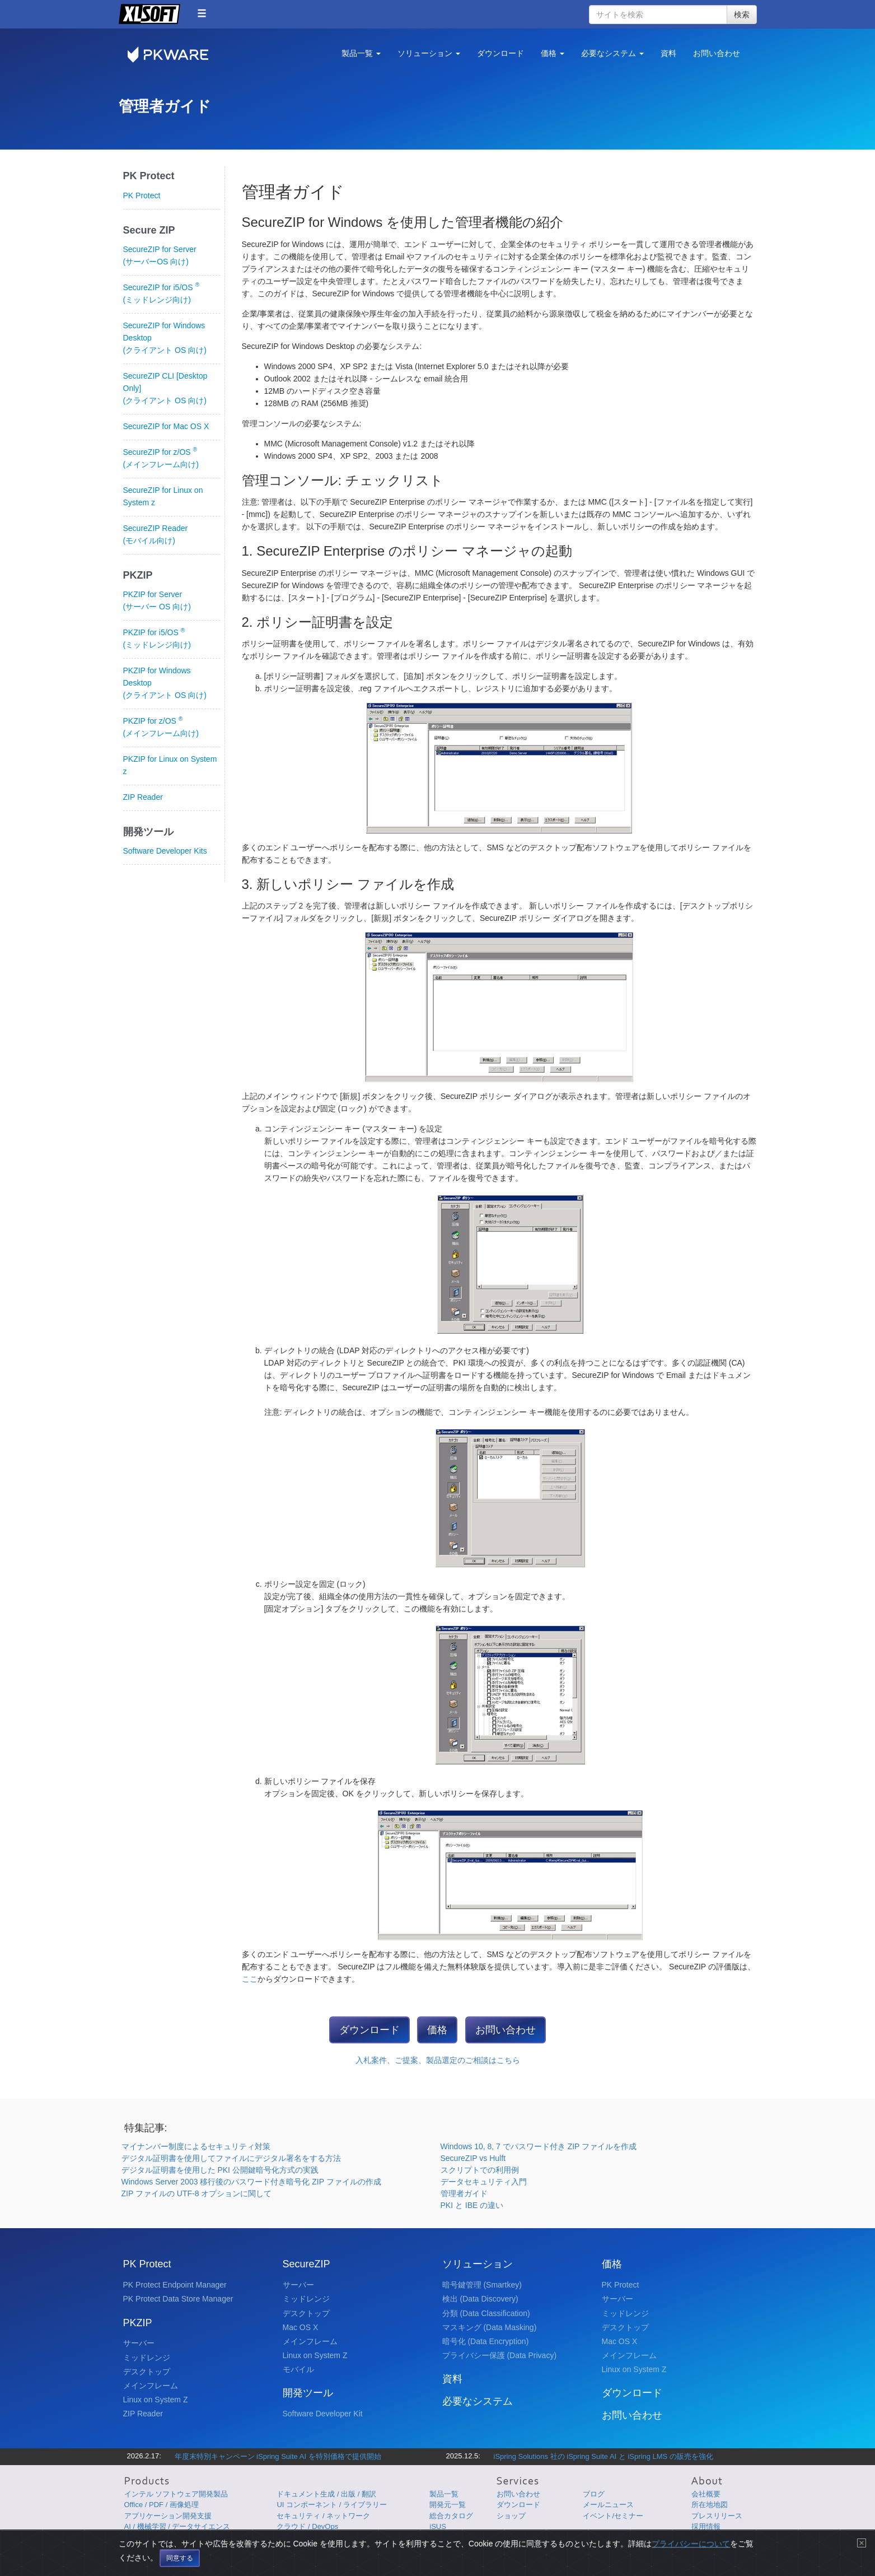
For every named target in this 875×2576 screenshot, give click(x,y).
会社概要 (705, 2494)
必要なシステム (477, 2401)
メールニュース (608, 2504)
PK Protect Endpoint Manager (175, 2284)
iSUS (437, 2526)
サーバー (139, 2343)
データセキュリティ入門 (484, 2181)
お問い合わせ (716, 53)
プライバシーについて (602, 2545)
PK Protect (142, 195)
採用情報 (705, 2526)
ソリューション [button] (428, 53)
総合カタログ (451, 2516)
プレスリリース (716, 2516)
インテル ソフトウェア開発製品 (176, 2494)
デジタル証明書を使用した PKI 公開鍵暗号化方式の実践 (220, 2169)
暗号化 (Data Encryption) (485, 2341)
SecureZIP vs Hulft (473, 2158)
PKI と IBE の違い (472, 2205)
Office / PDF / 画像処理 (161, 2504)
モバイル (298, 2369)
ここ (250, 1978)
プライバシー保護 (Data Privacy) (499, 2355)
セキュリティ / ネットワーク (323, 2516)
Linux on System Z (155, 2399)
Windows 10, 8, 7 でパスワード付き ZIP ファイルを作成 (539, 2146)
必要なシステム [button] (612, 53)
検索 (742, 14)
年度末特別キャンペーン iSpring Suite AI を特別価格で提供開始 (278, 2456)
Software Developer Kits (165, 850)
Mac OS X (301, 2327)
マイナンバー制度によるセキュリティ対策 (195, 2146)
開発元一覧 (447, 2504)
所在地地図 (709, 2504)
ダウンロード (500, 53)
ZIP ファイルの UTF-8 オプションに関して (196, 2193)
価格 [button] (552, 53)
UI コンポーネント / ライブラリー (331, 2504)
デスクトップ (146, 2371)
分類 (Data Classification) (486, 2313)
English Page (731, 2545)
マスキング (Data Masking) (489, 2327)
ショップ (511, 2516)
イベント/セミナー (613, 2516)
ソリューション (477, 2264)
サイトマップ (685, 2545)
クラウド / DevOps (307, 2526)
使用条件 (649, 2545)
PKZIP (137, 2322)
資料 (668, 53)
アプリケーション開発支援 (168, 2516)
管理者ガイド (464, 2193)
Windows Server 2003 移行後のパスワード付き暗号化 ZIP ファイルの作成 (251, 2181)
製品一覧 (443, 2494)
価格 (437, 2029)
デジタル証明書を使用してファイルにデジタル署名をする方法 (231, 2158)
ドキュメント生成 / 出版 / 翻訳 (326, 2494)
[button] (202, 13)
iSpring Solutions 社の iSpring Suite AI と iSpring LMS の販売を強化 (603, 2456)
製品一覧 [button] (361, 53)
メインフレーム (150, 2385)
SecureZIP (306, 2264)
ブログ (594, 2494)
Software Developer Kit (323, 2413)
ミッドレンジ (146, 2357)
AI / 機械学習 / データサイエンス (177, 2526)
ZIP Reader (143, 797)
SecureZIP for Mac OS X (166, 426)
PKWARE (175, 54)
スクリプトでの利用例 (480, 2169)
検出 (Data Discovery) (480, 2298)
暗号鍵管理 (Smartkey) (482, 2284)
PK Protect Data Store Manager (178, 2298)
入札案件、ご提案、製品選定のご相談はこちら (437, 2060)
